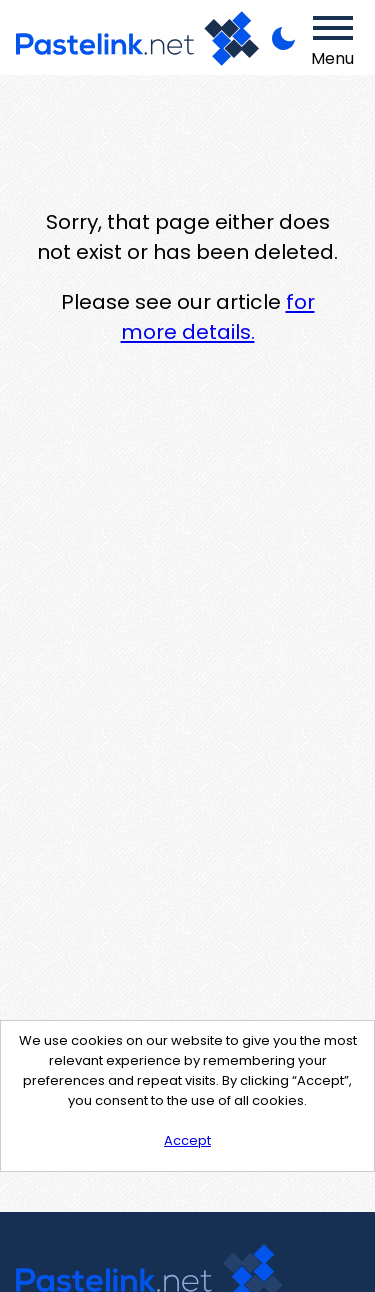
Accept (187, 1140)
